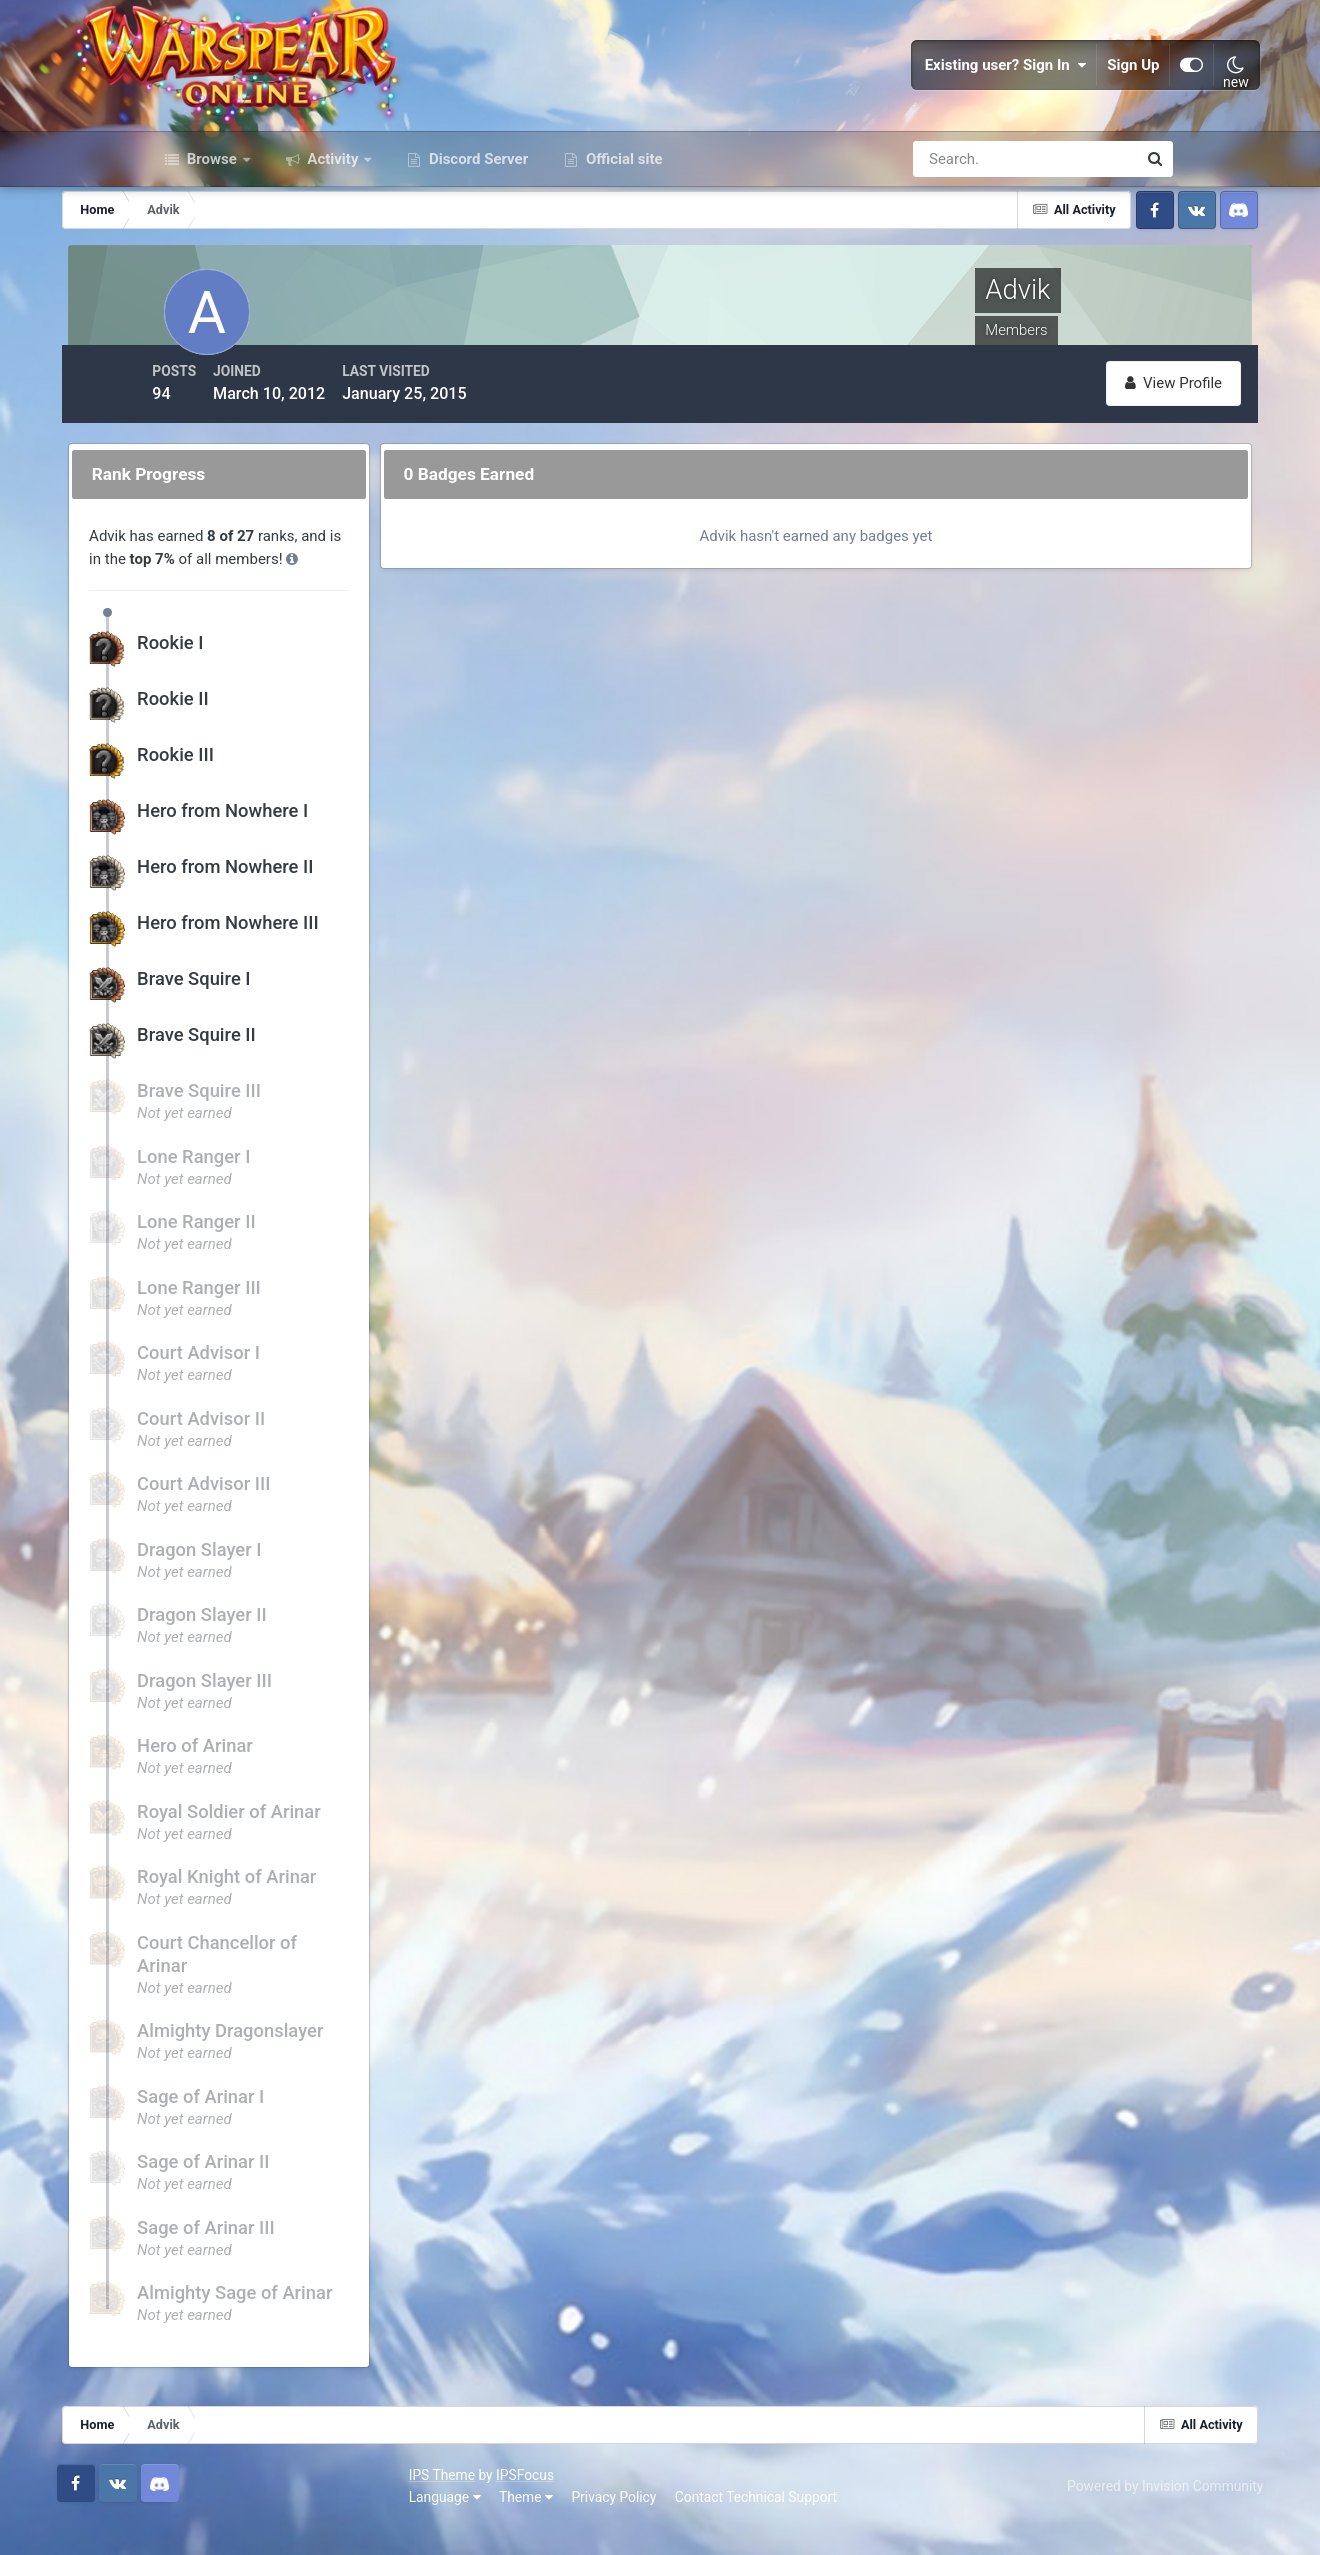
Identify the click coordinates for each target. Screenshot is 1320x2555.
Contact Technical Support (494, 2524)
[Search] (956, 228)
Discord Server (476, 228)
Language (183, 2524)
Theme (264, 2524)
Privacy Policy (352, 2524)
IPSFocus (263, 2503)
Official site (622, 228)
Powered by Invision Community (1075, 2513)
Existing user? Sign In (918, 100)
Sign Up (1046, 100)
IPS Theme (180, 2503)
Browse (212, 228)
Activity (333, 228)
